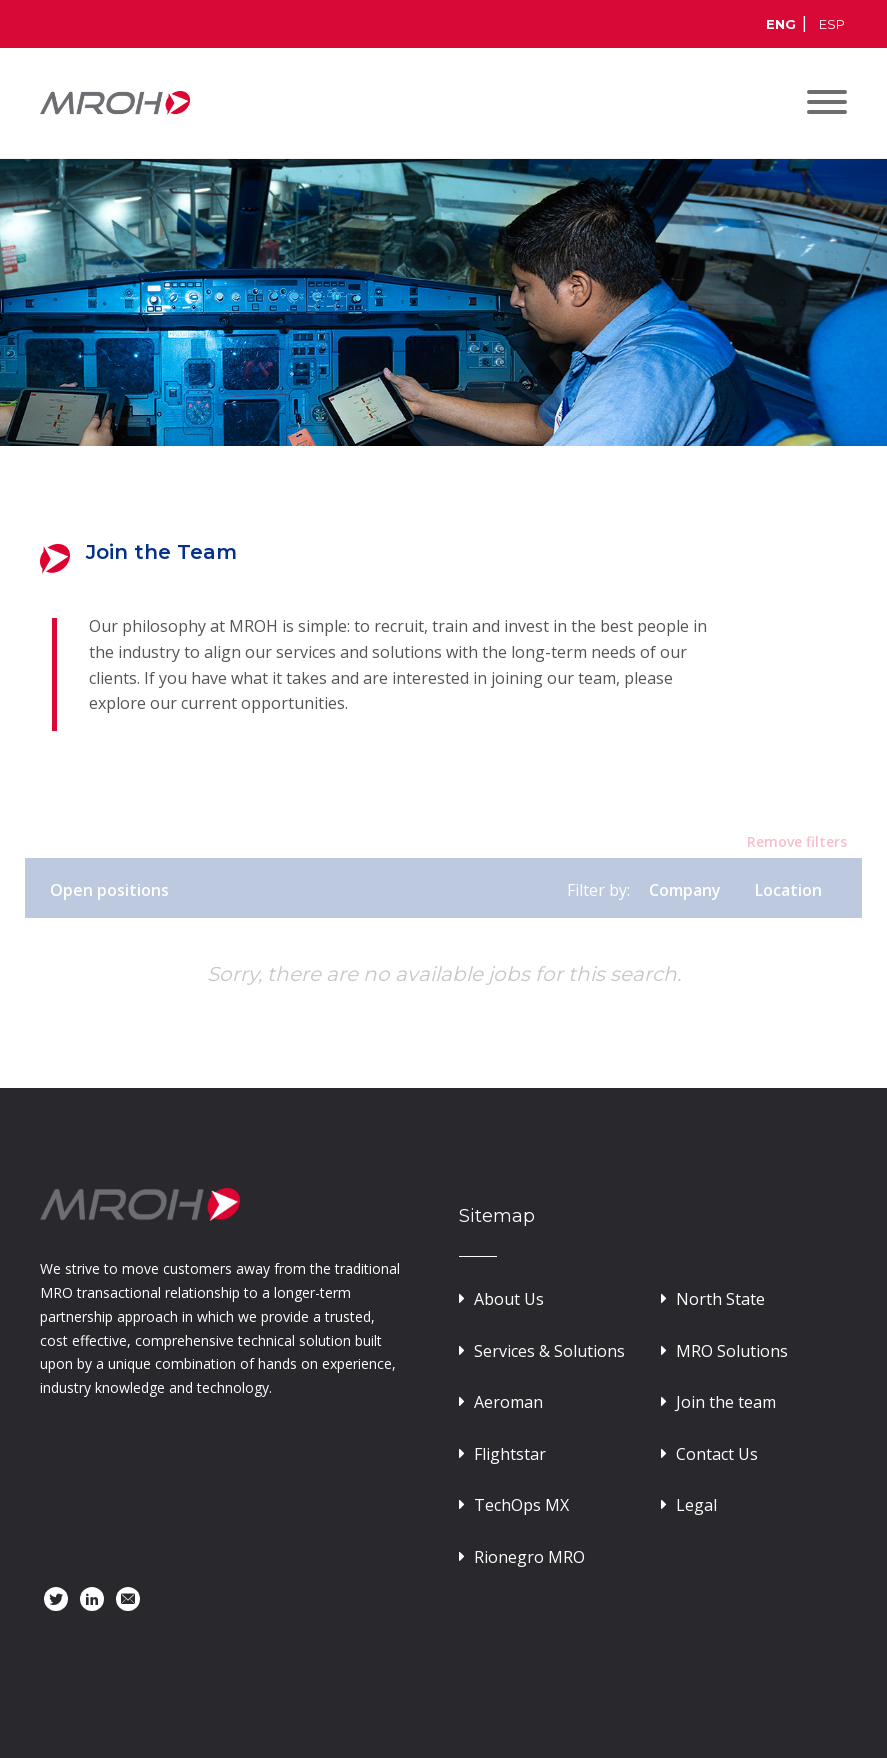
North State (713, 1299)
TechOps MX (514, 1505)
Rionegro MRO (522, 1557)
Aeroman (501, 1402)
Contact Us (709, 1454)
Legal (689, 1505)
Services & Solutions (542, 1351)
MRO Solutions (724, 1351)
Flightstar (502, 1454)
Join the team (718, 1402)
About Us (501, 1299)
